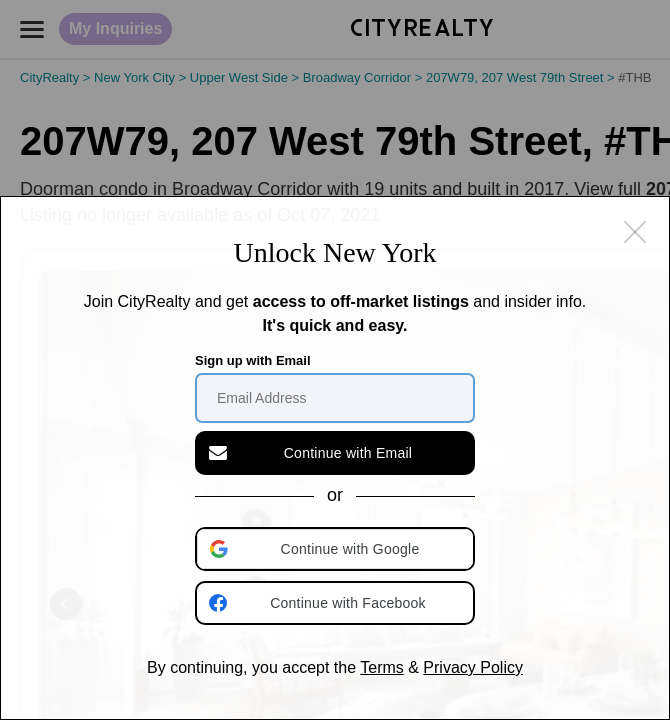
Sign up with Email (253, 360)
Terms (382, 667)
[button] (337, 549)
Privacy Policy (473, 667)
